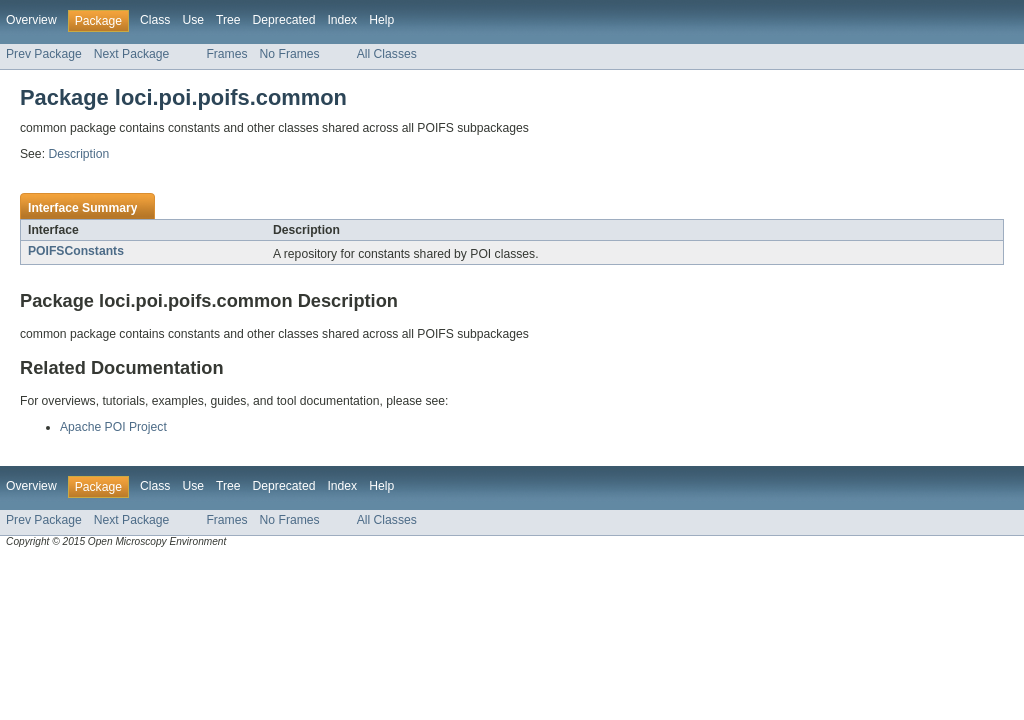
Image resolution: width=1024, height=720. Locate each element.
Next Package (132, 54)
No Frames (290, 54)
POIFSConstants (76, 251)
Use (193, 20)
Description (78, 154)
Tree (228, 20)
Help (381, 20)
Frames (226, 54)
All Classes (387, 54)
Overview (31, 20)
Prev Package (44, 54)
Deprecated (284, 20)
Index (342, 20)
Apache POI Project (113, 427)
